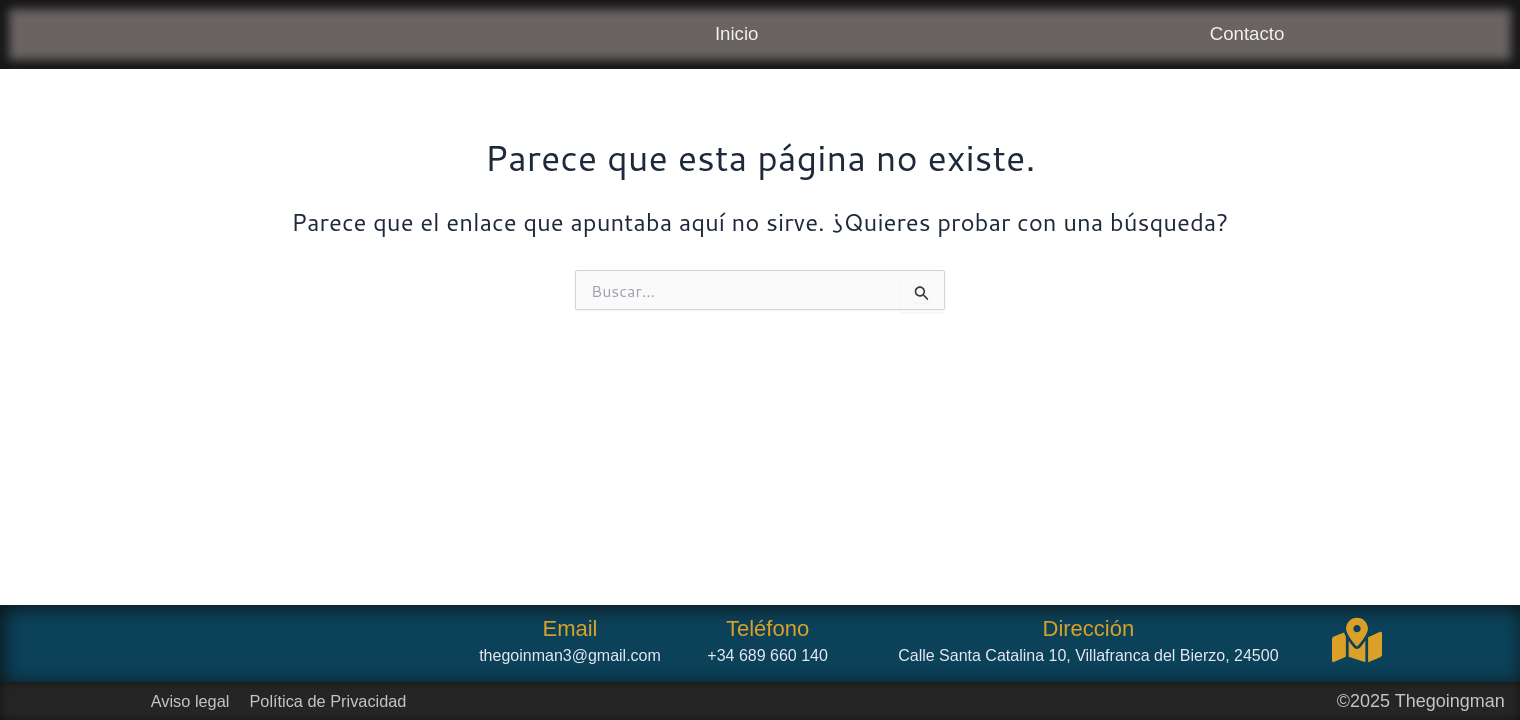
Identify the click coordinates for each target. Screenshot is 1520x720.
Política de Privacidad (335, 701)
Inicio (735, 35)
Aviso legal (186, 701)
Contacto (1246, 35)
